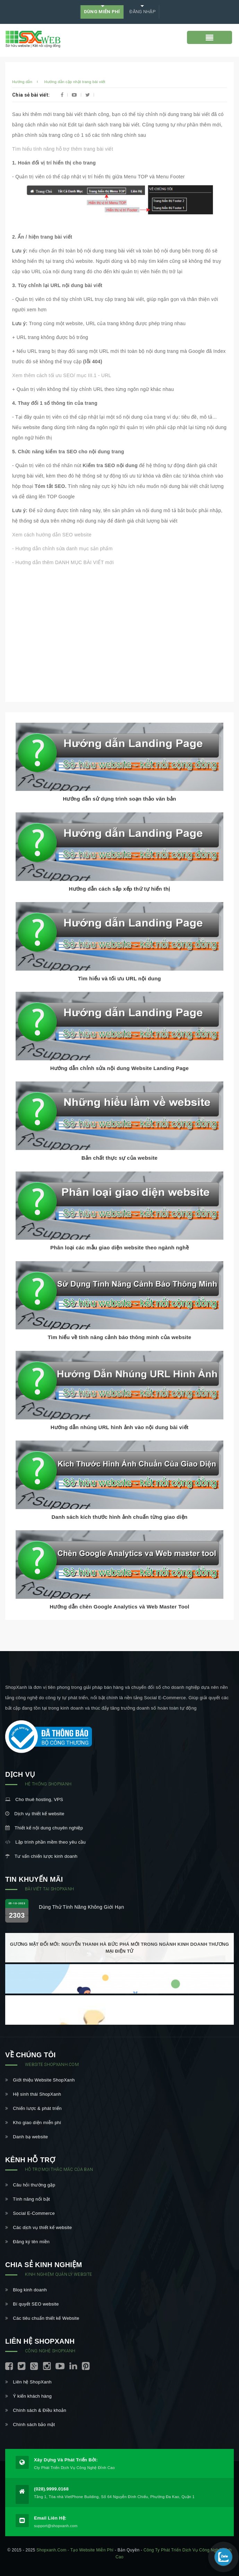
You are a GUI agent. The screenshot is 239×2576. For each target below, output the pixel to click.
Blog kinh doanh (26, 2289)
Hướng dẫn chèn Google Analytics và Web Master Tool (119, 1607)
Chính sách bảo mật (30, 2424)
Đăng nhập (141, 11)
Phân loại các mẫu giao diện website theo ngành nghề (119, 1247)
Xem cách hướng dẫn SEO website (52, 534)
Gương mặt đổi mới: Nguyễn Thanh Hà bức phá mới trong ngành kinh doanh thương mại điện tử (119, 1948)
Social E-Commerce (30, 2213)
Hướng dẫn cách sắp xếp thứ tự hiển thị (119, 889)
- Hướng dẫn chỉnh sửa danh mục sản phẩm (62, 548)
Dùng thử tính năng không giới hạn (81, 1907)
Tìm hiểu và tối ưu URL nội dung (119, 978)
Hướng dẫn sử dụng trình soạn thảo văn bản (119, 799)
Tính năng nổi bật (27, 2199)
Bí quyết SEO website (32, 2304)
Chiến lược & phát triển (33, 2108)
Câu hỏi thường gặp (30, 2184)
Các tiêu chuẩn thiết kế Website (42, 2318)
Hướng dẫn (22, 82)
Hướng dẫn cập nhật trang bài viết (74, 82)
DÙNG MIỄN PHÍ (102, 11)
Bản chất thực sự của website (119, 1158)
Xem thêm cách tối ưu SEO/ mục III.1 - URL (61, 375)
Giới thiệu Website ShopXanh (40, 2080)
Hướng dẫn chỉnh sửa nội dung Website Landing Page (119, 1068)
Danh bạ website (26, 2136)
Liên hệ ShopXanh (28, 2382)
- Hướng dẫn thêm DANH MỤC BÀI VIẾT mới (63, 562)
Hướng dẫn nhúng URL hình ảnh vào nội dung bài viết (120, 1427)
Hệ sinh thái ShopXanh (33, 2094)
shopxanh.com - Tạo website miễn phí (74, 2550)
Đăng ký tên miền (27, 2241)
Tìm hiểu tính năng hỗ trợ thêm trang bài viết (62, 149)
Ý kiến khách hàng (28, 2396)
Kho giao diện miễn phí (33, 2122)
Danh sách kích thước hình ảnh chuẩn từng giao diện (119, 1517)
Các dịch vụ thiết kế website (38, 2227)
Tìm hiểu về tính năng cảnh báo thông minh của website (119, 1337)
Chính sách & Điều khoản (35, 2410)
